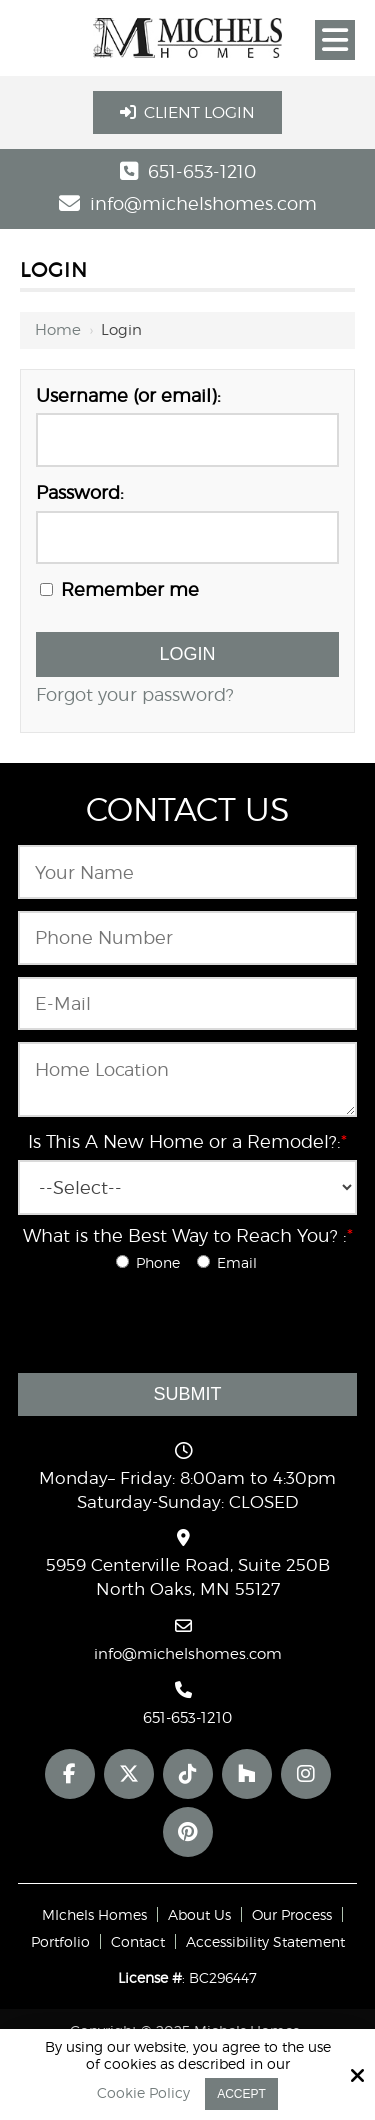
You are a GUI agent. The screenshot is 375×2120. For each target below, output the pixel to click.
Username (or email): (128, 395)
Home (58, 330)
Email (231, 1262)
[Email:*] (187, 1004)
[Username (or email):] (187, 440)
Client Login (187, 112)
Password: (80, 492)
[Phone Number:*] (187, 938)
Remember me (119, 589)
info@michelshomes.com (203, 203)
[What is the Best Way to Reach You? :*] (122, 1261)
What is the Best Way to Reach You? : (188, 1235)
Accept (241, 2094)
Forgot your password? (135, 694)
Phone (154, 1262)
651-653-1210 (202, 171)
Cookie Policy (143, 2093)
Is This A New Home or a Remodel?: (187, 1141)
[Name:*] (187, 872)
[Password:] (187, 538)
